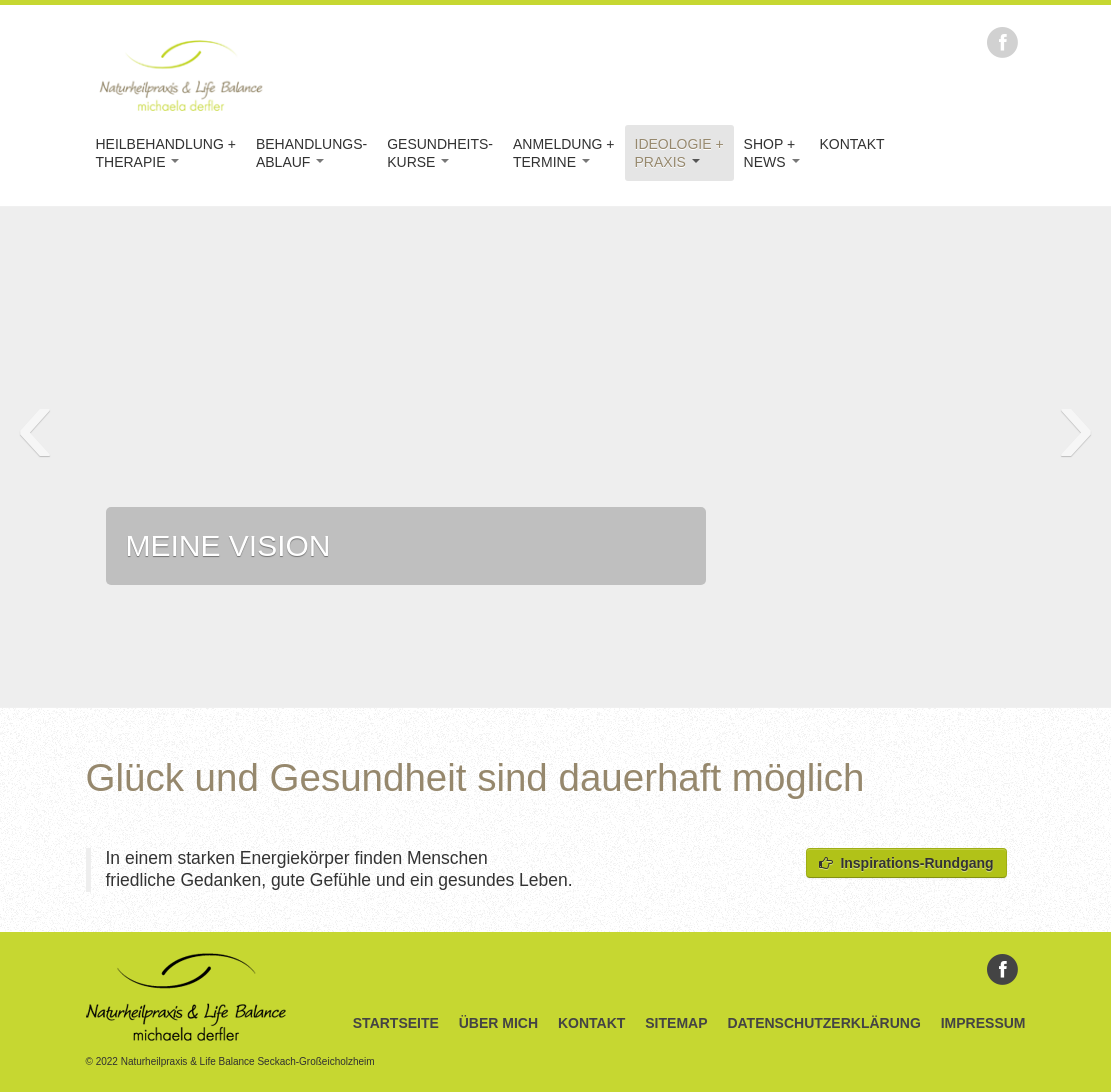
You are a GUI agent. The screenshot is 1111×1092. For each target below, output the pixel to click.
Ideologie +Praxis (679, 153)
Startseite (396, 1023)
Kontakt (852, 144)
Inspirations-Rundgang (906, 863)
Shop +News (772, 153)
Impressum (983, 1023)
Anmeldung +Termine (564, 153)
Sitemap (676, 1023)
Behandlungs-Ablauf (311, 153)
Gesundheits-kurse (440, 153)
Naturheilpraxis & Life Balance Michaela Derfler (181, 75)
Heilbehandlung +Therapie (166, 153)
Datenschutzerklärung (823, 1023)
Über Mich (498, 1023)
